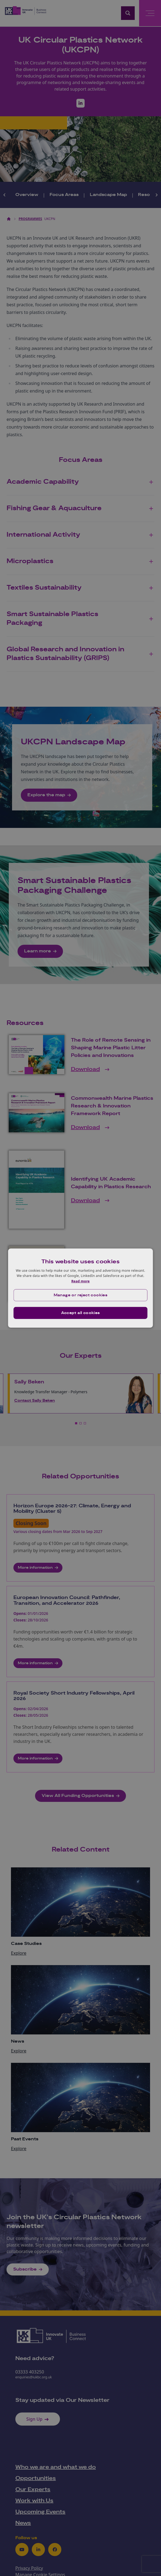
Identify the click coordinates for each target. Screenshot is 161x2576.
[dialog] (80, 1287)
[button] (80, 1295)
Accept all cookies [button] (80, 1313)
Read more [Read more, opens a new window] (80, 1281)
